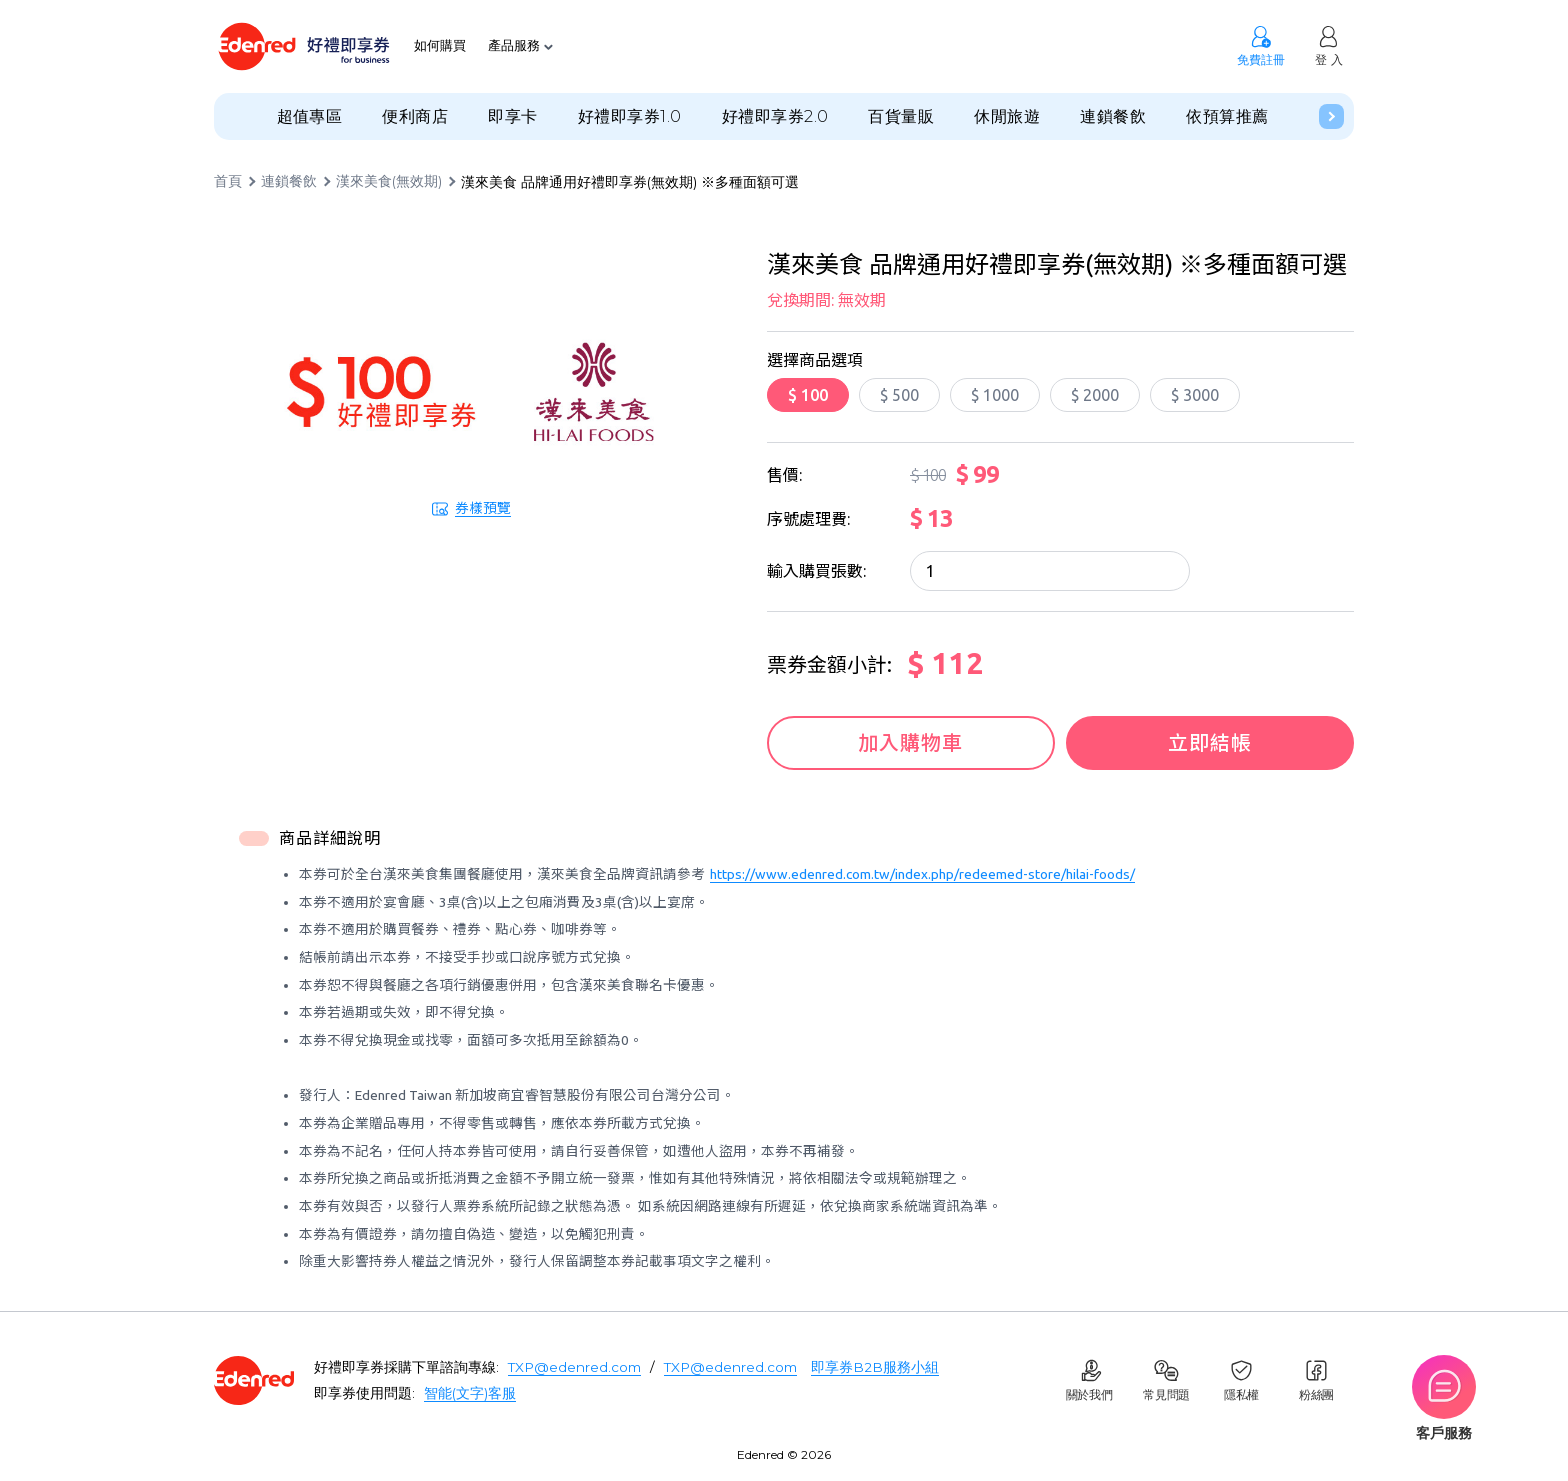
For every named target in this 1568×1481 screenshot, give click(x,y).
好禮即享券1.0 (630, 116)
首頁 (228, 182)
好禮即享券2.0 (775, 116)
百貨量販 (901, 116)
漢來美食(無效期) (389, 182)
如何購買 (440, 46)
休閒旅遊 (1007, 116)
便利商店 (415, 116)
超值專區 (310, 116)
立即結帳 (1212, 742)
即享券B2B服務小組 (875, 1367)
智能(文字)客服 (470, 1393)
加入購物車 (908, 742)
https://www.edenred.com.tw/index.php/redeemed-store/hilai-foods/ (922, 874)
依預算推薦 (1227, 116)
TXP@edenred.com (574, 1367)
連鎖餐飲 (1113, 116)
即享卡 (512, 116)
